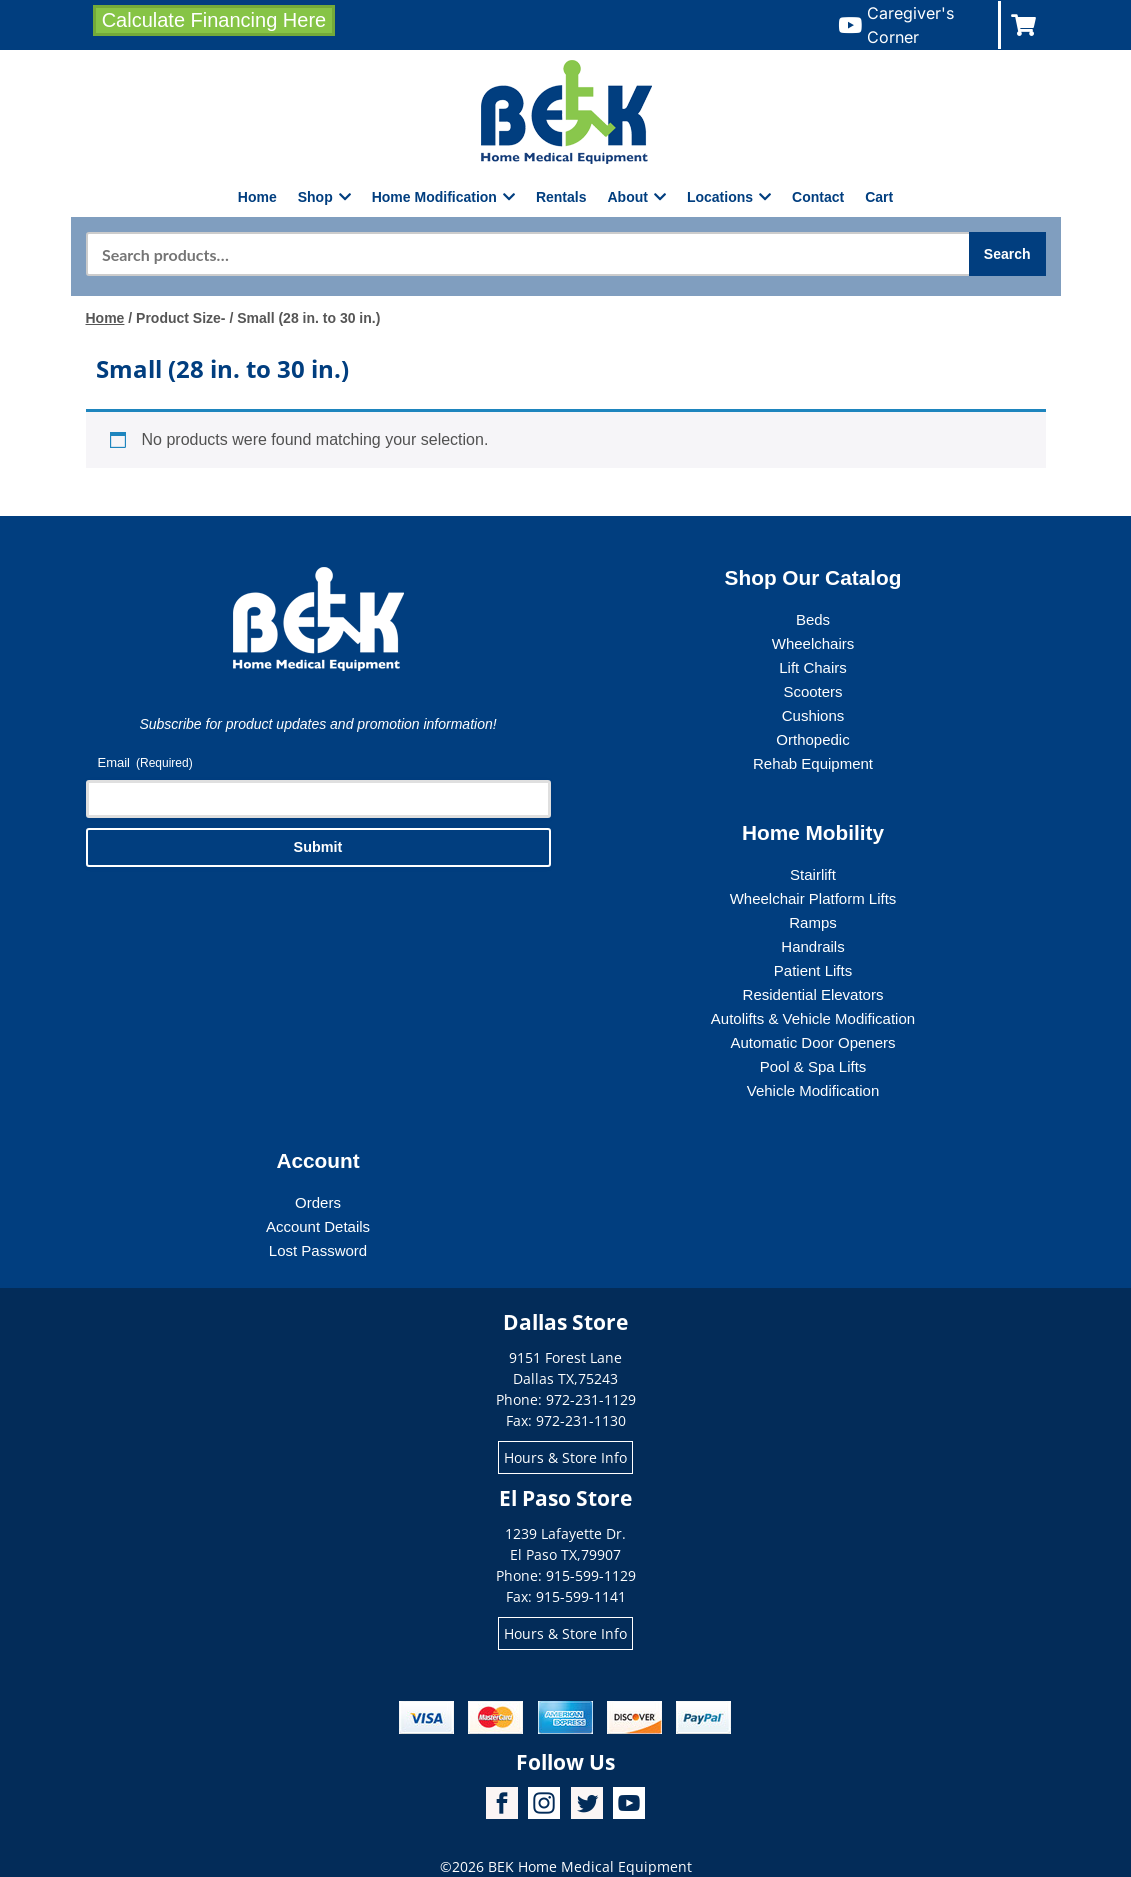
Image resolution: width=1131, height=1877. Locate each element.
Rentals (561, 197)
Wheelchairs (813, 643)
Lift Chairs (813, 667)
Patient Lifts (813, 970)
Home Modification (443, 197)
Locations (729, 197)
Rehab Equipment (813, 763)
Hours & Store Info (565, 1457)
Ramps (813, 922)
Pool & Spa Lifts (813, 1066)
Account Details (318, 1226)
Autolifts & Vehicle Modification (813, 1018)
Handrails (812, 946)
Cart (879, 197)
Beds (813, 619)
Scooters (812, 691)
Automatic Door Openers (812, 1042)
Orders (318, 1202)
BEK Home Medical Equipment (590, 1866)
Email (145, 763)
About (637, 197)
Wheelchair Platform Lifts (813, 898)
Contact (818, 197)
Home (257, 197)
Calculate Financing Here (214, 20)
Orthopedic (812, 739)
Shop (324, 197)
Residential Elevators (813, 994)
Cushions (813, 715)
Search (1007, 254)
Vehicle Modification (813, 1090)
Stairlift (813, 874)
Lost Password (318, 1250)
